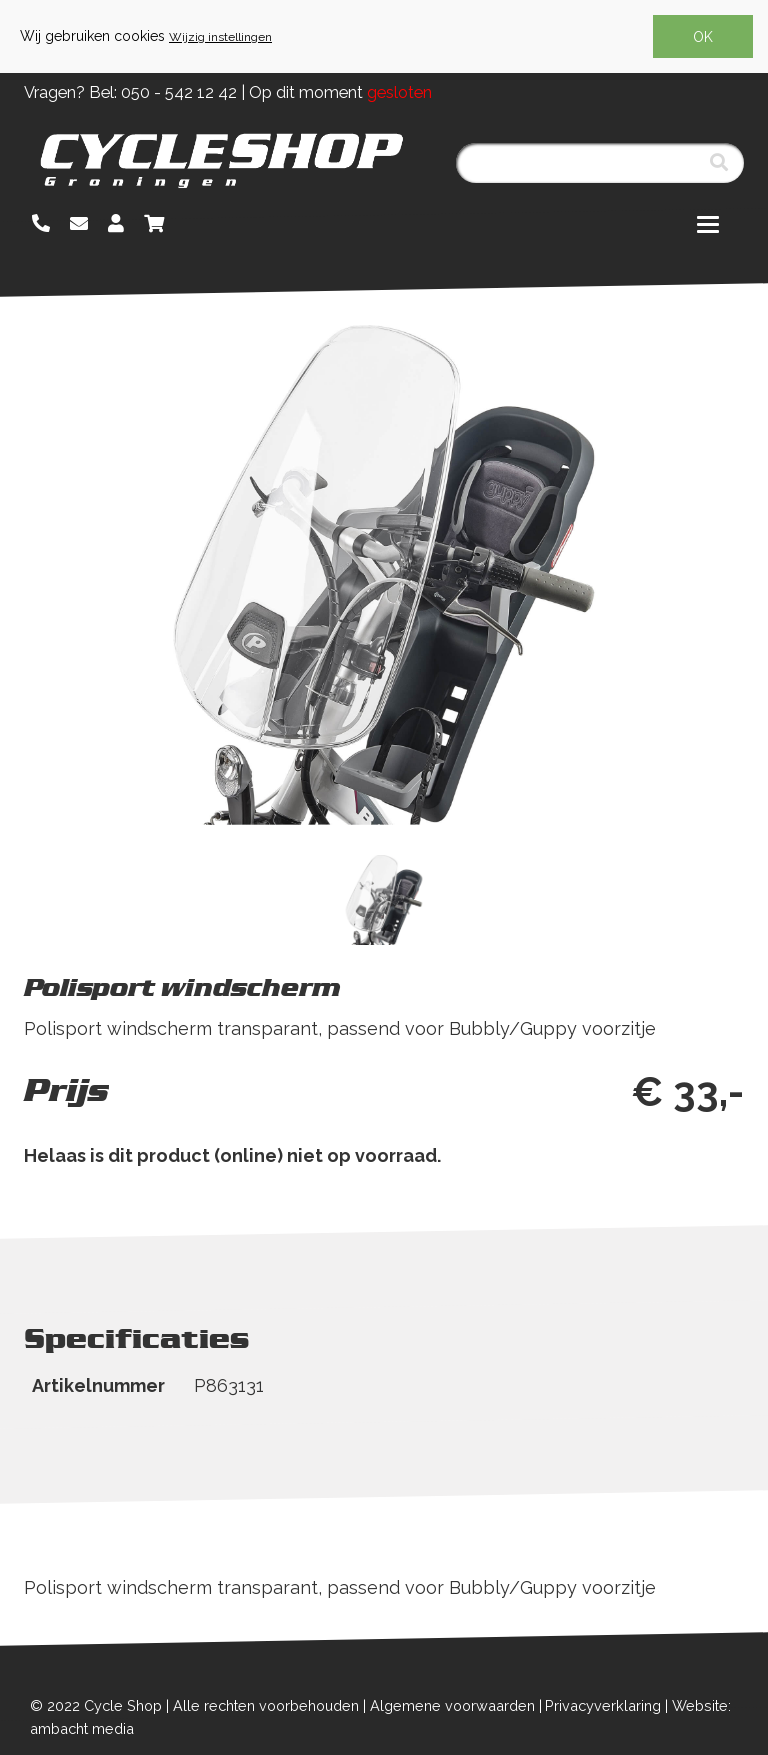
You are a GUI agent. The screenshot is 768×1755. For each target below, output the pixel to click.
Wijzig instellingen (220, 37)
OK (703, 37)
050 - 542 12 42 (179, 92)
